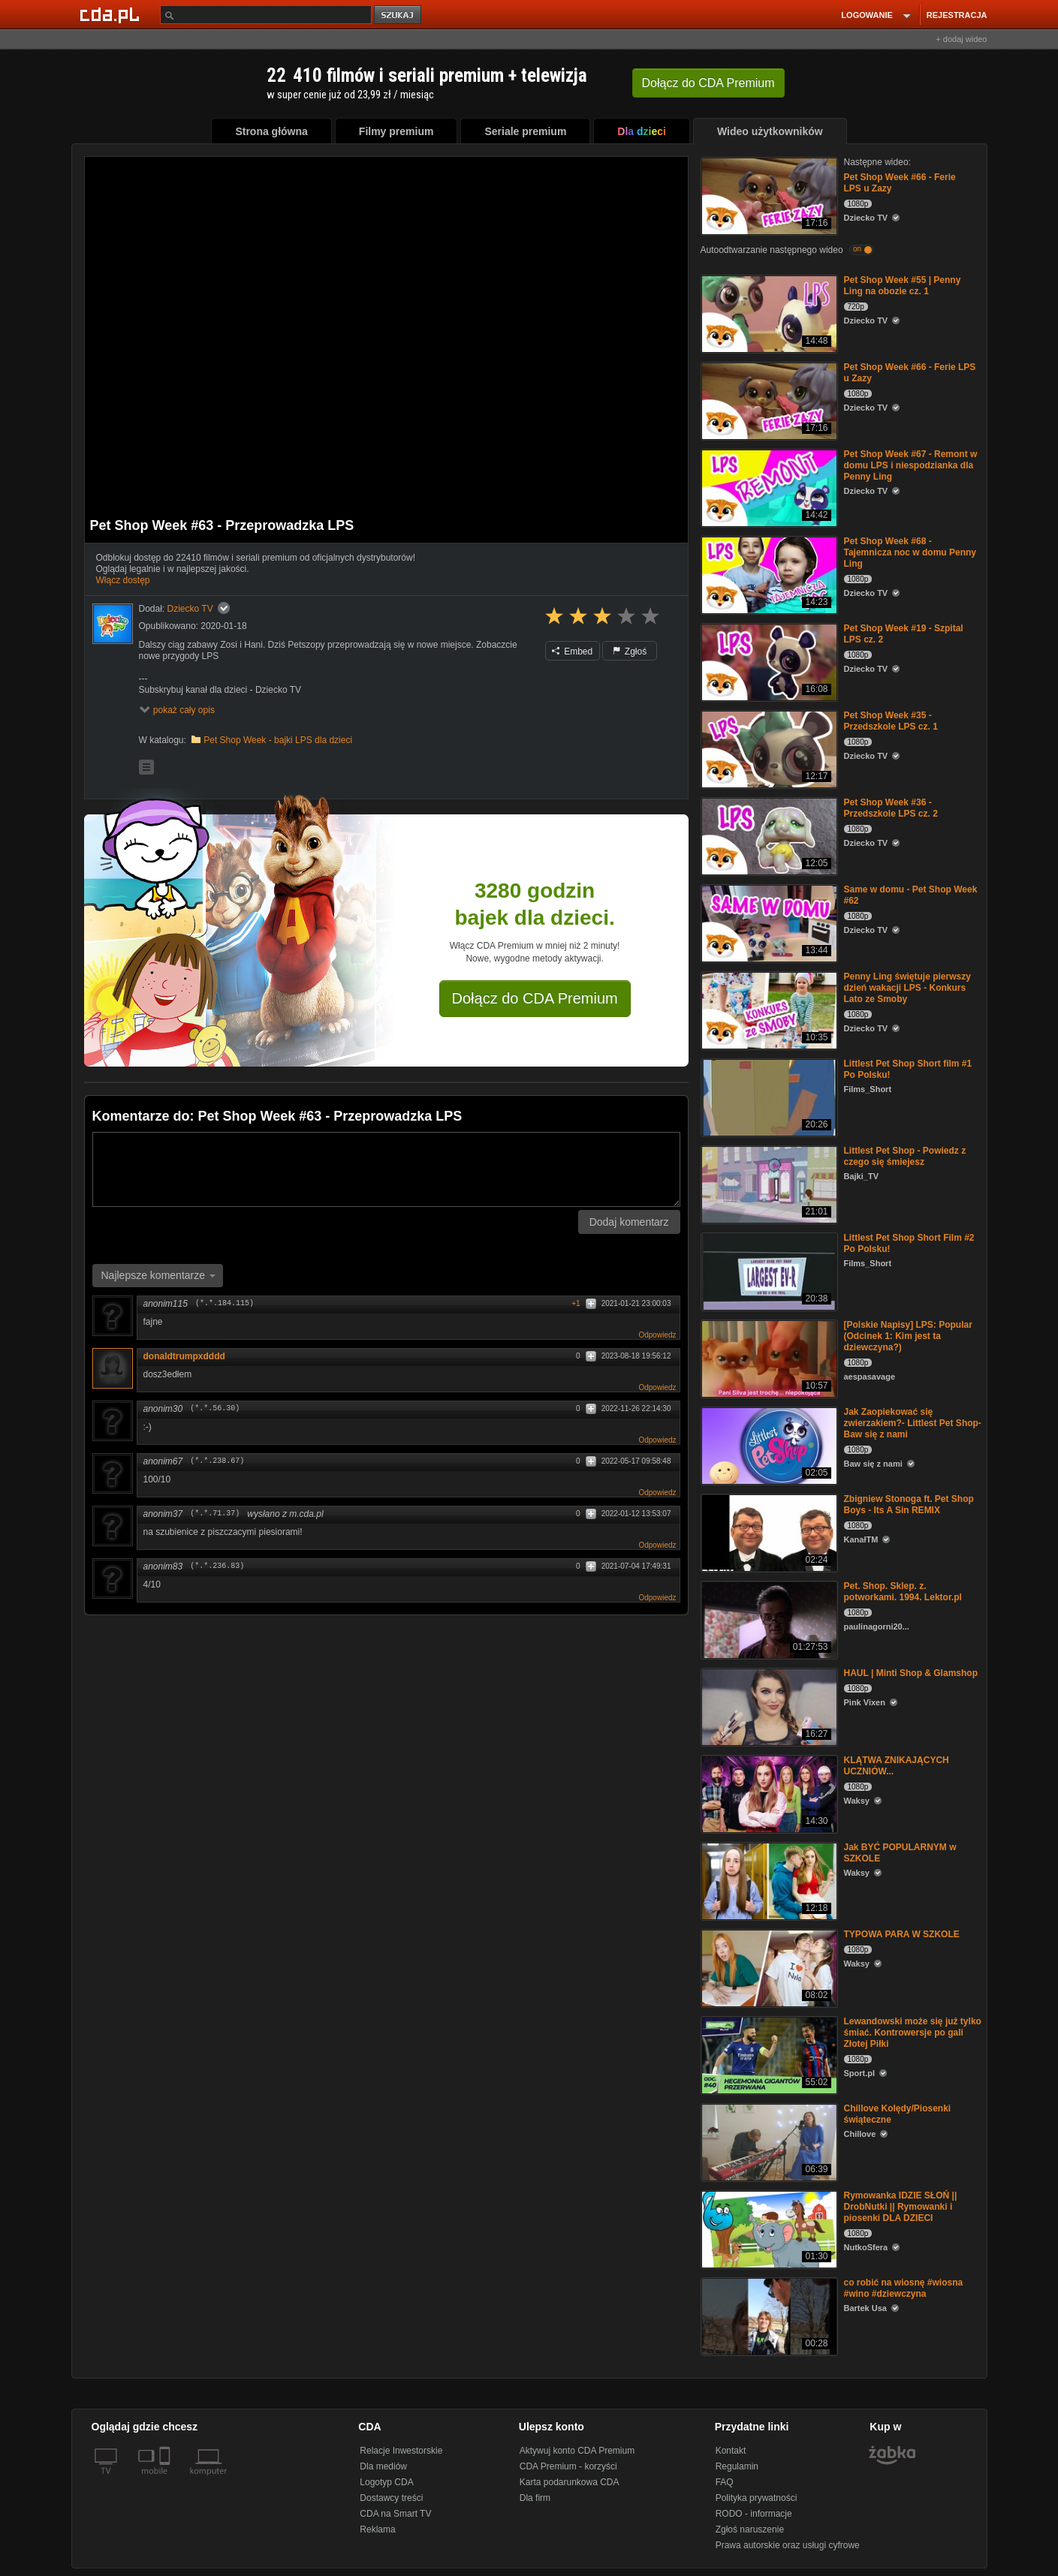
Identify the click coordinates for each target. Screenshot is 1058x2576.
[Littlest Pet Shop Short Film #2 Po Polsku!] (768, 1270)
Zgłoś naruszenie (750, 2529)
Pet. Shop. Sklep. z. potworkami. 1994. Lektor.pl (903, 1591)
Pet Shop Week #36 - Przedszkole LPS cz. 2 (891, 808)
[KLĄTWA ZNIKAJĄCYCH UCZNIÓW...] (768, 1793)
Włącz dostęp (123, 580)
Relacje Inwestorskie (401, 2450)
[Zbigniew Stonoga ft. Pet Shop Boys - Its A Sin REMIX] (768, 1531)
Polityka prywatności (756, 2498)
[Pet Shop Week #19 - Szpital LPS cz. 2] (768, 661)
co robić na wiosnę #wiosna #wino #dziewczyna (903, 2288)
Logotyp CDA (386, 2482)
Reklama (377, 2529)
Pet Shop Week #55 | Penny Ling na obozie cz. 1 (902, 285)
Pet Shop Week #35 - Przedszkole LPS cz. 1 (891, 721)
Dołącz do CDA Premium (535, 998)
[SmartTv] (166, 2480)
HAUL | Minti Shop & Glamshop (911, 1673)
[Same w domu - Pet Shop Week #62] (768, 922)
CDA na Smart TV (395, 2513)
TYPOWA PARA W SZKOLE (902, 1934)
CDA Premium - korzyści (568, 2466)
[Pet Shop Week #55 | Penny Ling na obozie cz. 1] (768, 313)
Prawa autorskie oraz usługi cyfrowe (788, 2545)
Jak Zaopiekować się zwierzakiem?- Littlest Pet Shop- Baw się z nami (912, 1423)
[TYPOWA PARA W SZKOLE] (768, 1967)
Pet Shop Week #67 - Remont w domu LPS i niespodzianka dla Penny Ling (911, 465)
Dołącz (708, 83)
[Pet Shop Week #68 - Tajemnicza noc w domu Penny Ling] (768, 574)
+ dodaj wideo (961, 39)
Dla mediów (383, 2466)
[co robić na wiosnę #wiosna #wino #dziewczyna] (768, 2315)
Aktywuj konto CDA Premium (577, 2450)
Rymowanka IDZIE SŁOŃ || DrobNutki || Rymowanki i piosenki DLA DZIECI (900, 2206)
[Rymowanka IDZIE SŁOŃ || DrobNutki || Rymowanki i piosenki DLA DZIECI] (768, 2228)
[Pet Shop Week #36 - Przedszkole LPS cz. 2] (768, 835)
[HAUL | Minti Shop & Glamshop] (768, 1706)
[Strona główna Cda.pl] (111, 14)
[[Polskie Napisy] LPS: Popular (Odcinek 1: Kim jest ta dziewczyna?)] (768, 1357)
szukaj (399, 15)
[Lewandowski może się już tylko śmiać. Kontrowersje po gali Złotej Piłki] (768, 2054)
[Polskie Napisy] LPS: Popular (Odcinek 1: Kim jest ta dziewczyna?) (908, 1336)
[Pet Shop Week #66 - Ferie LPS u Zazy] (768, 195)
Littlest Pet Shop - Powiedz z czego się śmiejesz (905, 1156)
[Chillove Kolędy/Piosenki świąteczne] (768, 2141)
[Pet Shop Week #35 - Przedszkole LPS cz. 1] (768, 748)
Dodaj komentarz (629, 1222)
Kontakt (731, 2450)
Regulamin (737, 2466)
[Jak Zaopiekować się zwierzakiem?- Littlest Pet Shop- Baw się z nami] (768, 1444)
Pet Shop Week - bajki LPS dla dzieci (277, 740)
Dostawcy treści (391, 2498)
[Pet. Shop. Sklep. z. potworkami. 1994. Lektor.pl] (768, 1619)
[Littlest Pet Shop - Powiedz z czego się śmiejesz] (768, 1183)
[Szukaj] (266, 14)
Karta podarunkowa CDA (569, 2482)
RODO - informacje (754, 2513)
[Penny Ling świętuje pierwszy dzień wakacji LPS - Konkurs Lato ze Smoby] (768, 1009)
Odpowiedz (657, 1335)
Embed (572, 651)
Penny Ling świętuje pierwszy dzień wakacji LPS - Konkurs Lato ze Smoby (907, 987)
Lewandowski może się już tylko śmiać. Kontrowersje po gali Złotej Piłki (912, 2032)
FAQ (725, 2482)
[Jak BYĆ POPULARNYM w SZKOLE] (768, 1880)
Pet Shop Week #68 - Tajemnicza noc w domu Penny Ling (910, 552)
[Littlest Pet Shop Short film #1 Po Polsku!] (768, 1096)
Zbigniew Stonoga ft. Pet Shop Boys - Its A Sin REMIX (909, 1504)
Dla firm (535, 2498)
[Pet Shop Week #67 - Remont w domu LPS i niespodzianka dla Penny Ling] (768, 487)
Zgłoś (630, 651)
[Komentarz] (386, 1169)
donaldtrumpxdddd (184, 1356)
